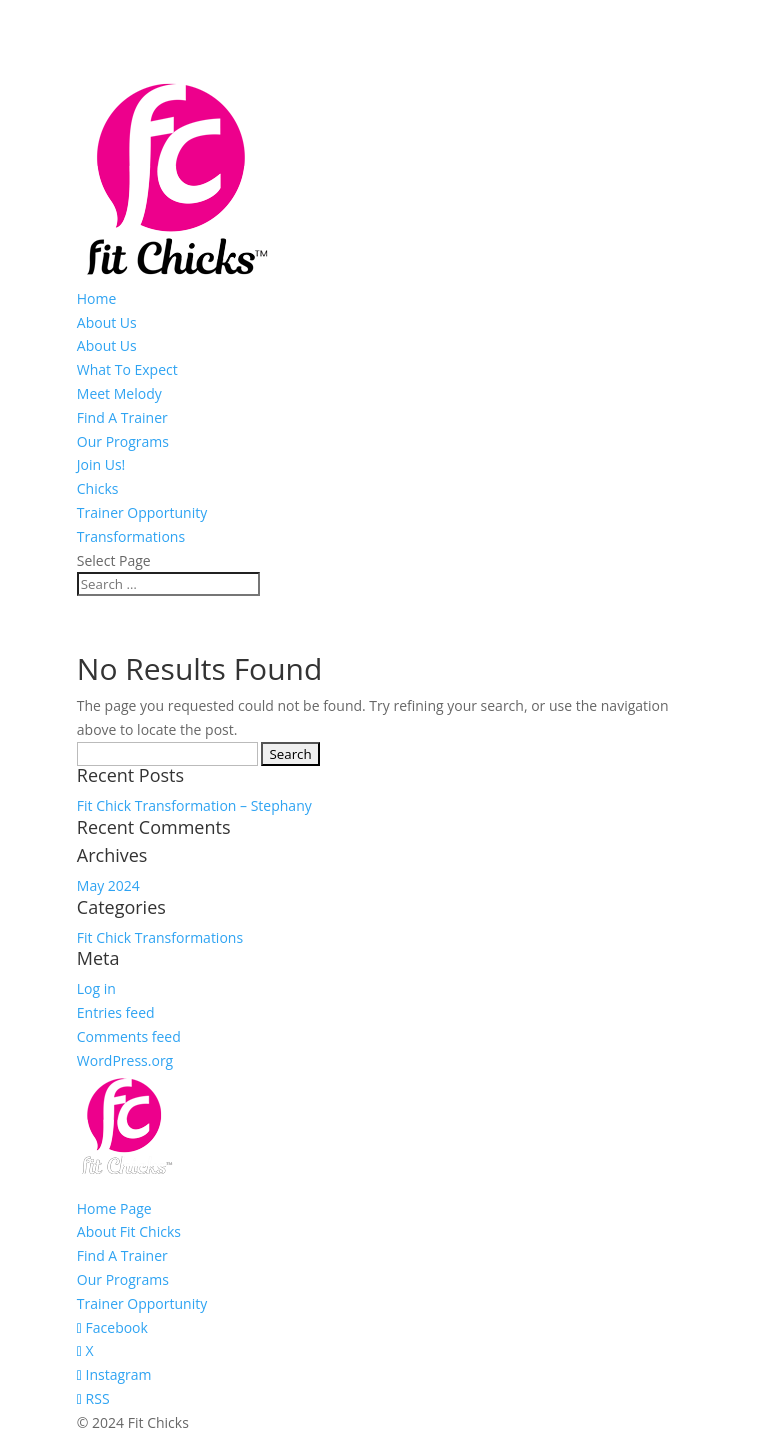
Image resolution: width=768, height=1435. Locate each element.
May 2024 (108, 885)
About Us (107, 322)
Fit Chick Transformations (160, 937)
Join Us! (101, 464)
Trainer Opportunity (142, 512)
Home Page (114, 1208)
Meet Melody (119, 393)
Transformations (131, 536)
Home (97, 298)
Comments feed (129, 1036)
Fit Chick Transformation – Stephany (194, 805)
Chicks (98, 488)
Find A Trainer (122, 417)
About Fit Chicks (129, 1231)
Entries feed (116, 1012)
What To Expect (127, 369)
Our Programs (123, 441)
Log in (96, 988)
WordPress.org (125, 1060)
